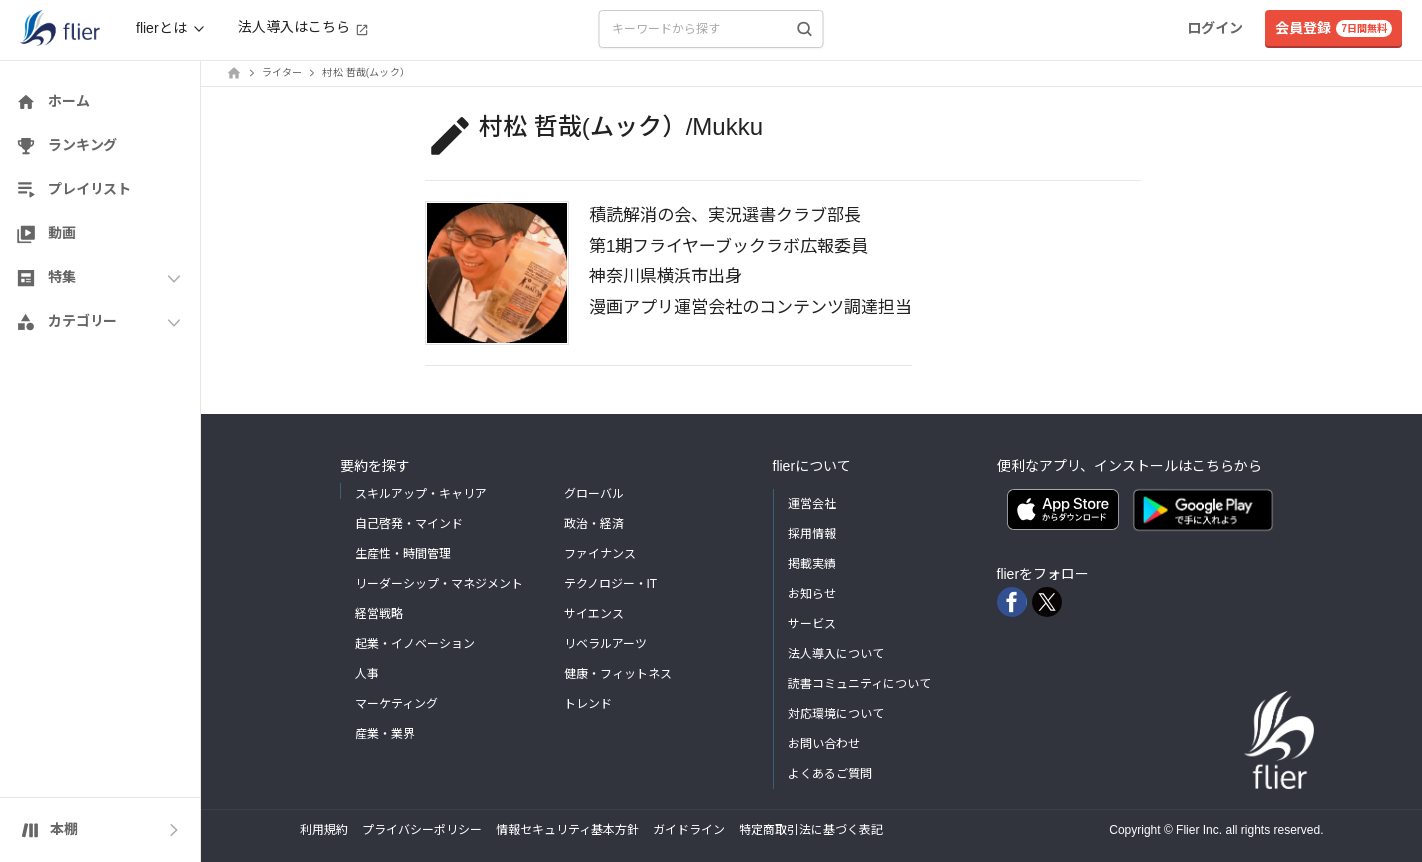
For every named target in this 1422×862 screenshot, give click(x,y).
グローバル (594, 494)
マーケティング (396, 704)
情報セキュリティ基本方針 (567, 830)
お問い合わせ (824, 744)
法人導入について (836, 654)
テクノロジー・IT (611, 584)
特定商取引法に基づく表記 (811, 830)
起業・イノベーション (415, 644)
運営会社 (812, 504)
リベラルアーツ (605, 644)
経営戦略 (379, 614)
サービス (812, 624)
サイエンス (594, 614)
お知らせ (812, 594)
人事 (367, 674)
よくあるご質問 (830, 774)
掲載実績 (812, 564)
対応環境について (836, 714)
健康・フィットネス (618, 674)
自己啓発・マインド (409, 524)
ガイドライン (689, 830)
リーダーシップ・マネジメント (439, 584)
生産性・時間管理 (403, 554)
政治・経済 (594, 524)
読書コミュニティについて (859, 684)
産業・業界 (385, 734)
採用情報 (812, 534)
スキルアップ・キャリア (421, 494)
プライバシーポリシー (422, 830)
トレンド (588, 704)
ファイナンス (600, 554)
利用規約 (324, 830)
